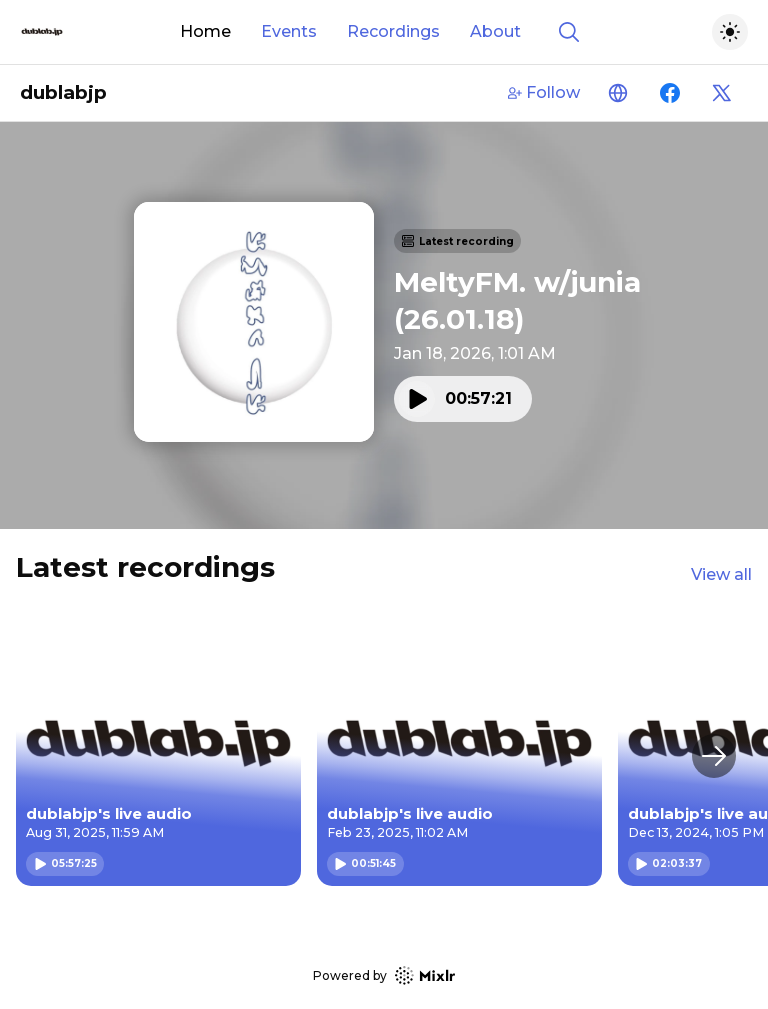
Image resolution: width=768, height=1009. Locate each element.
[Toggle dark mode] (730, 32)
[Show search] (569, 32)
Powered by (384, 975)
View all (721, 574)
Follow (544, 92)
